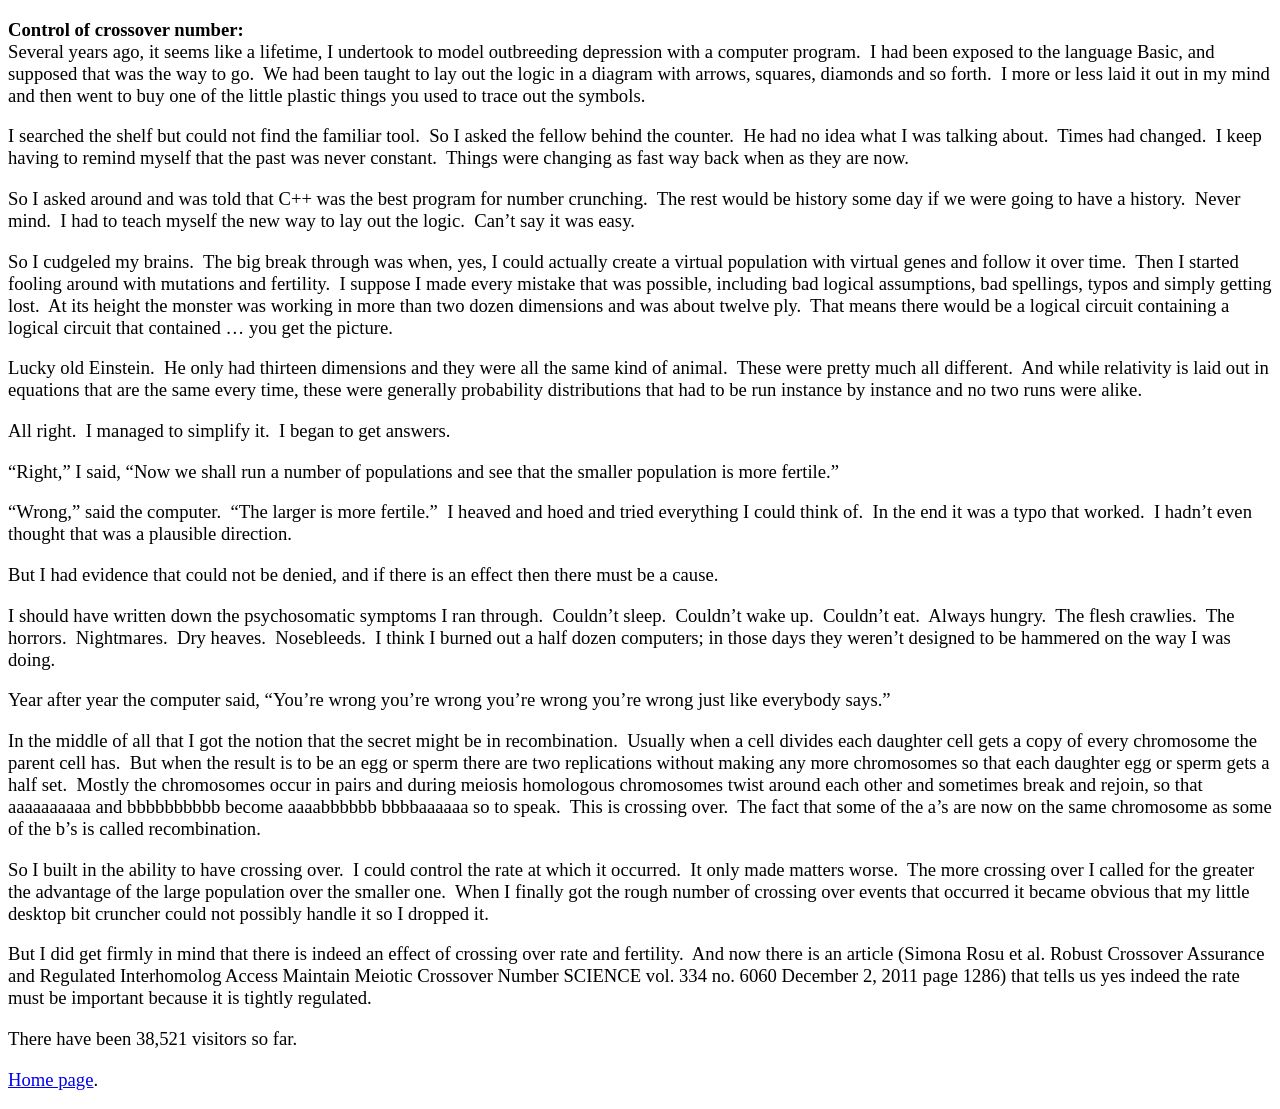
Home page (50, 1079)
